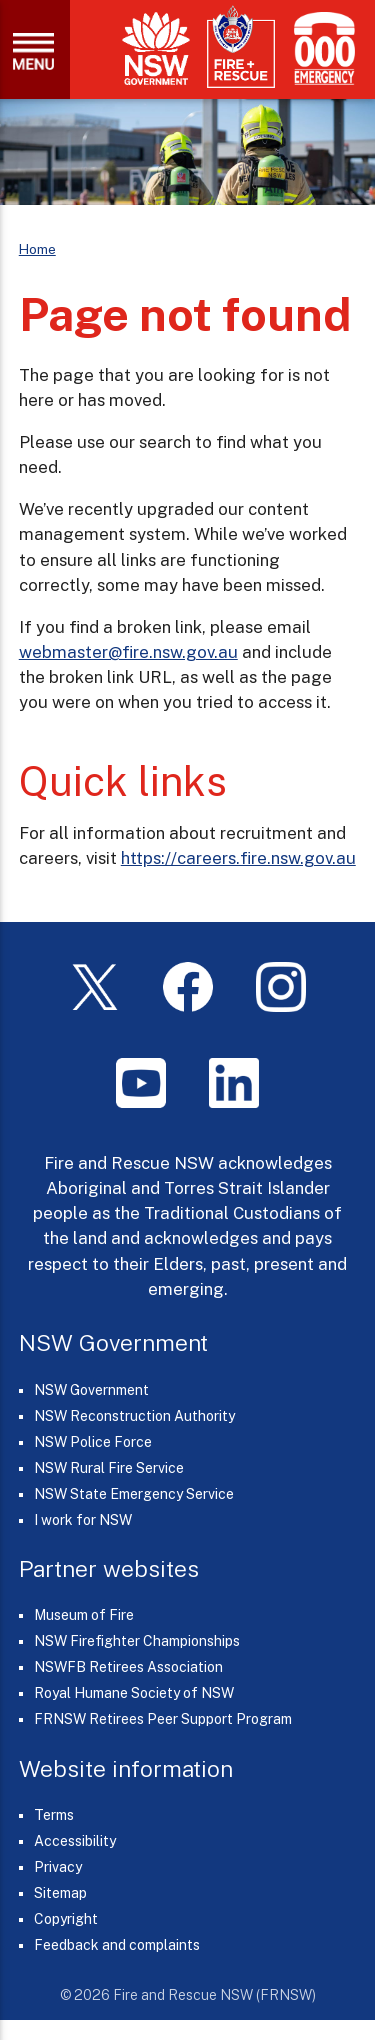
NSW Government (91, 1390)
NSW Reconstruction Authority (134, 1416)
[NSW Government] (156, 48)
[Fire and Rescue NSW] (241, 47)
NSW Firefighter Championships (137, 1641)
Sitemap (60, 1893)
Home (37, 249)
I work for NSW (83, 1520)
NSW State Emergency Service (134, 1494)
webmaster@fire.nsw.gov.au (128, 652)
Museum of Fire (84, 1615)
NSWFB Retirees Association (128, 1667)
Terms (54, 1815)
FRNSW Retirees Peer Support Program (163, 1719)
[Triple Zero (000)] (320, 48)
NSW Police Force (93, 1442)
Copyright (66, 1919)
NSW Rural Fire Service (109, 1468)
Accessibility (75, 1841)
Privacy (58, 1867)
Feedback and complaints (117, 1945)
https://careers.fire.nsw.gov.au (238, 858)
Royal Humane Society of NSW (134, 1693)
